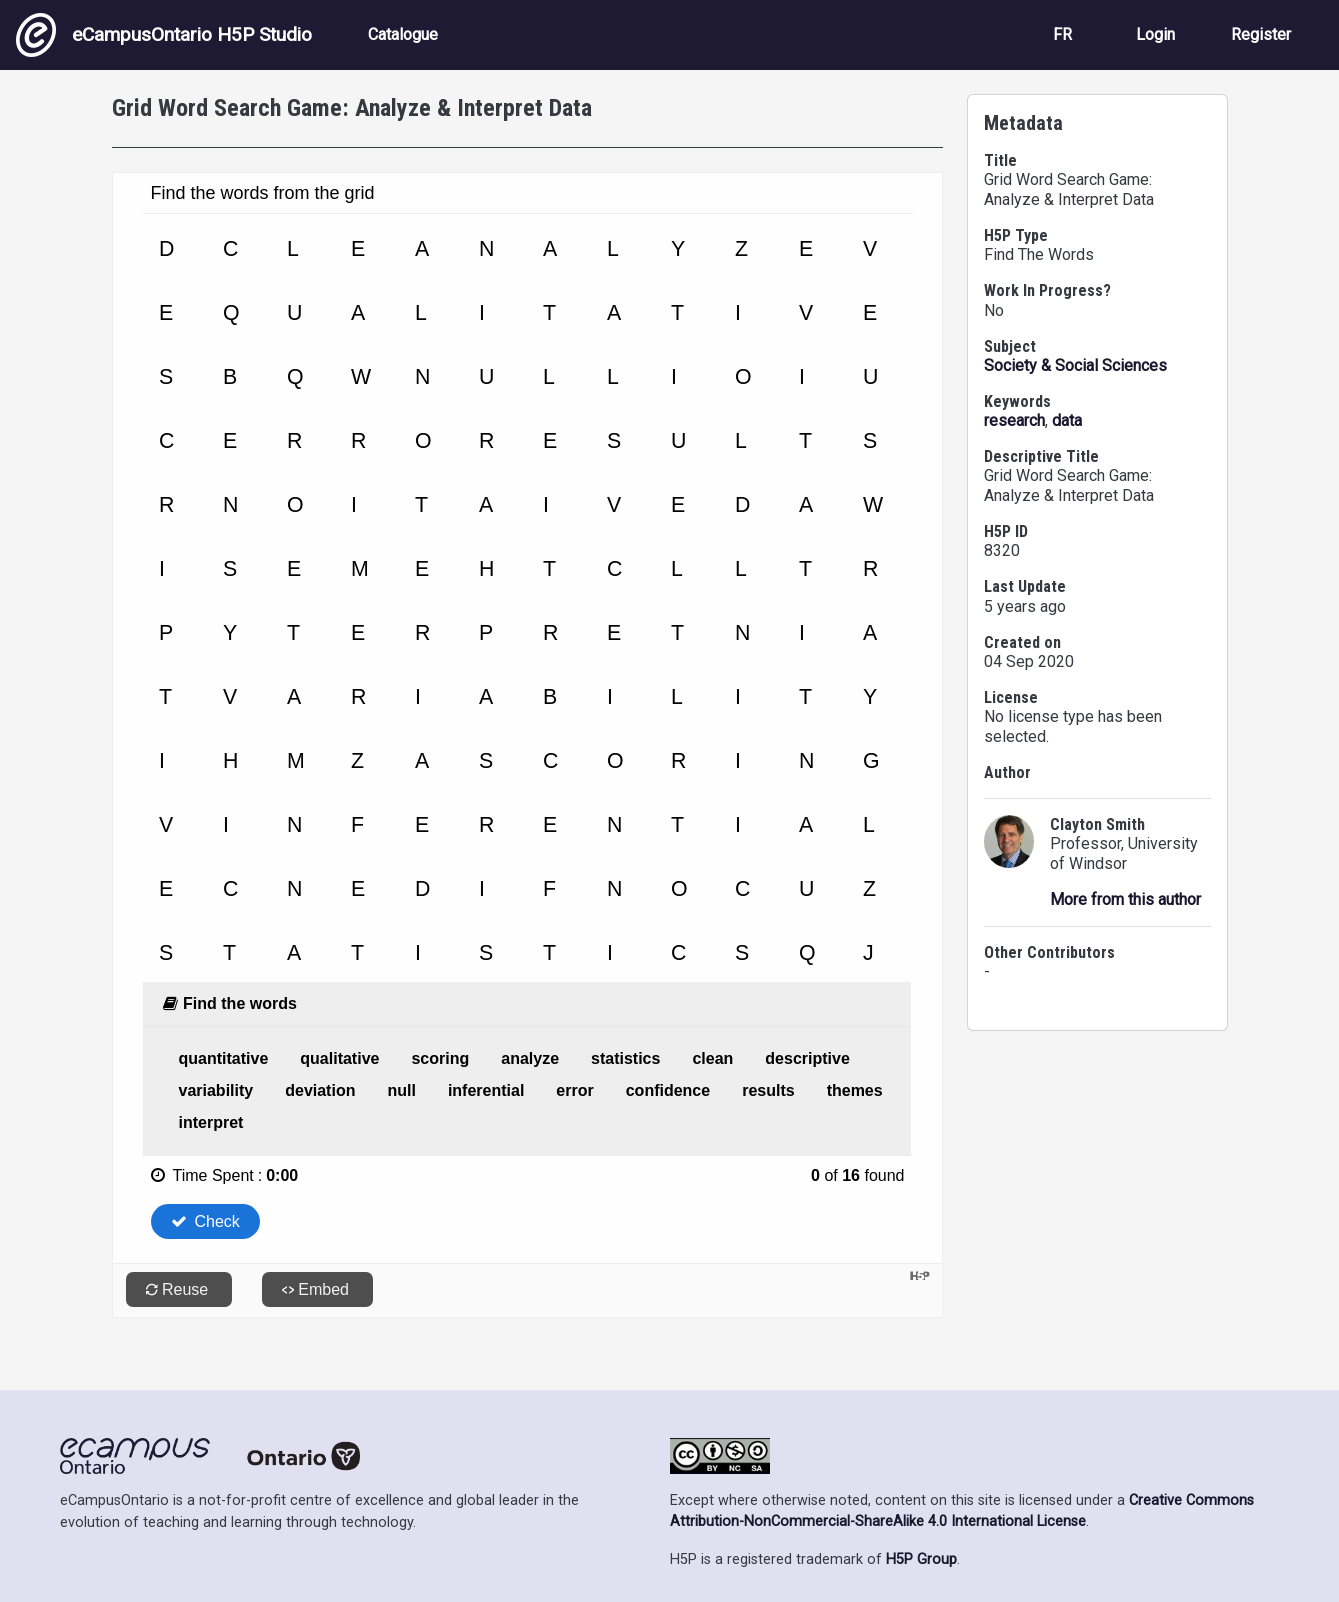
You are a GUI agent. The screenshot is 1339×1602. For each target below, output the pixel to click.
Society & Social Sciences (1075, 365)
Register (1261, 34)
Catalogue (403, 34)
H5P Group (921, 1559)
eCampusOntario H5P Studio (164, 35)
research (1014, 420)
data (1067, 420)
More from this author (1125, 899)
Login (1155, 34)
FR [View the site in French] (1062, 34)
